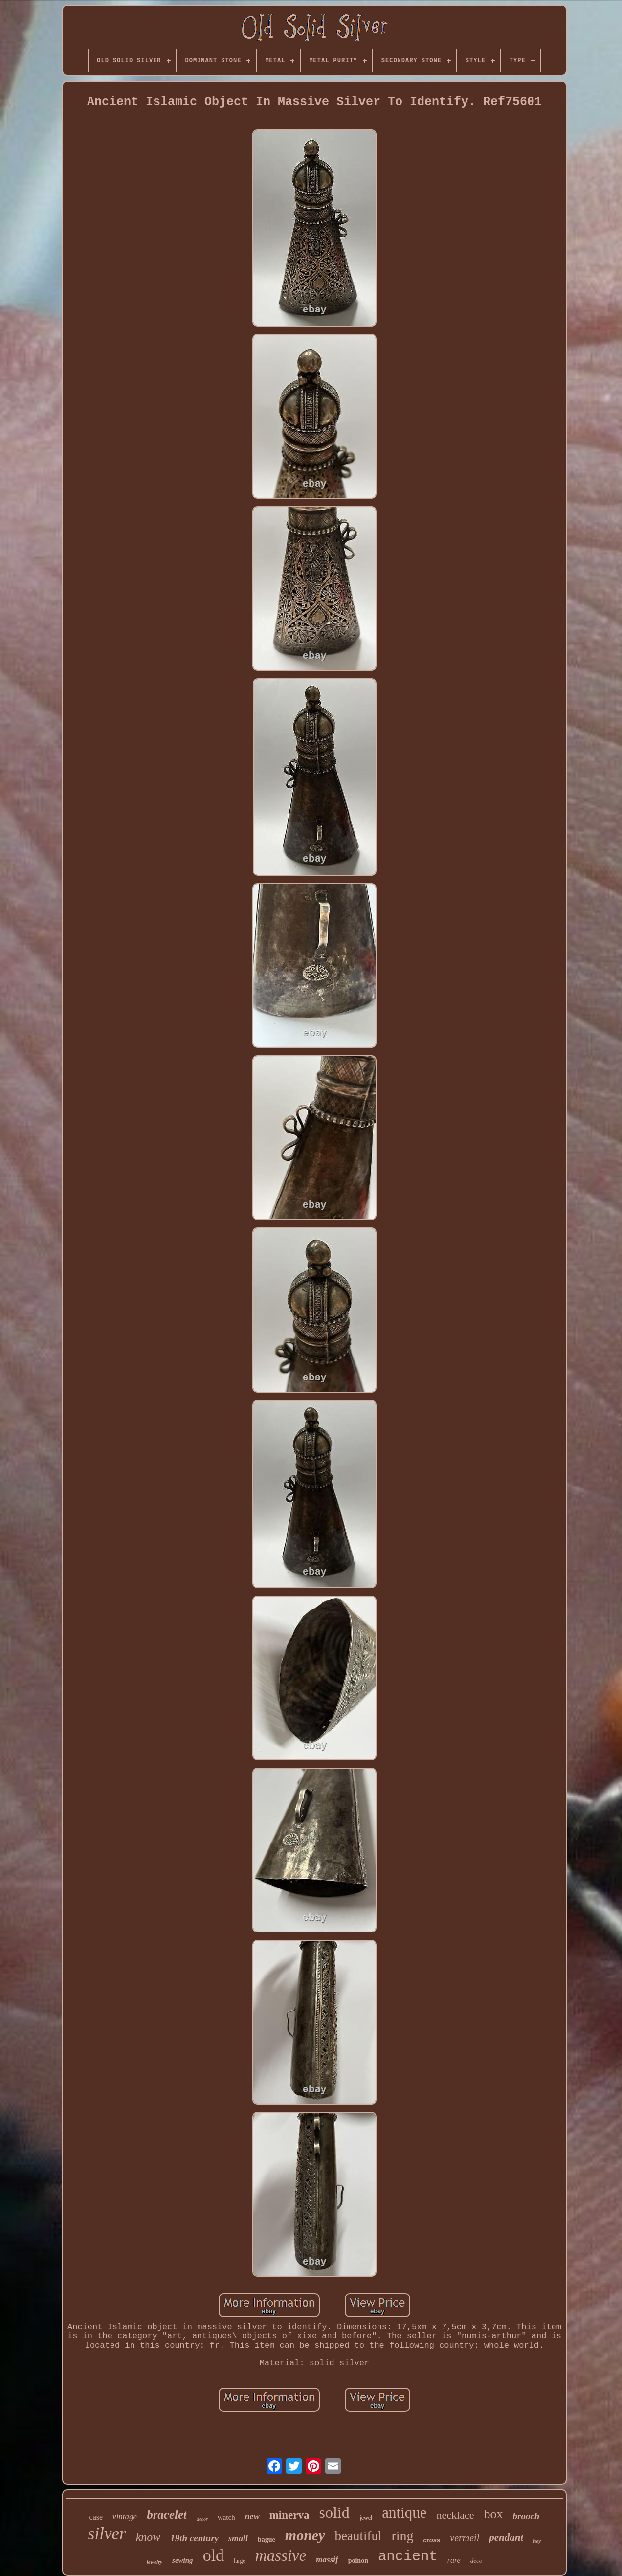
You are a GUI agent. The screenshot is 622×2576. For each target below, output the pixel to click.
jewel (366, 2517)
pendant (506, 2537)
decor (202, 2519)
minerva (289, 2515)
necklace (455, 2515)
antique (404, 2512)
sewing (182, 2560)
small (238, 2538)
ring (402, 2535)
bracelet (167, 2514)
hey (537, 2541)
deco (476, 2560)
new (252, 2516)
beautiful (357, 2536)
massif (327, 2559)
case (96, 2517)
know (148, 2537)
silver (107, 2533)
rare (454, 2560)
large (239, 2560)
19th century (194, 2538)
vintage (124, 2516)
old (213, 2555)
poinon (358, 2560)
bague (266, 2539)
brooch (526, 2516)
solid (334, 2512)
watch (226, 2517)
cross (432, 2540)
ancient (408, 2557)
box (493, 2514)
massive (280, 2555)
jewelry (154, 2562)
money (305, 2535)
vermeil (464, 2537)
